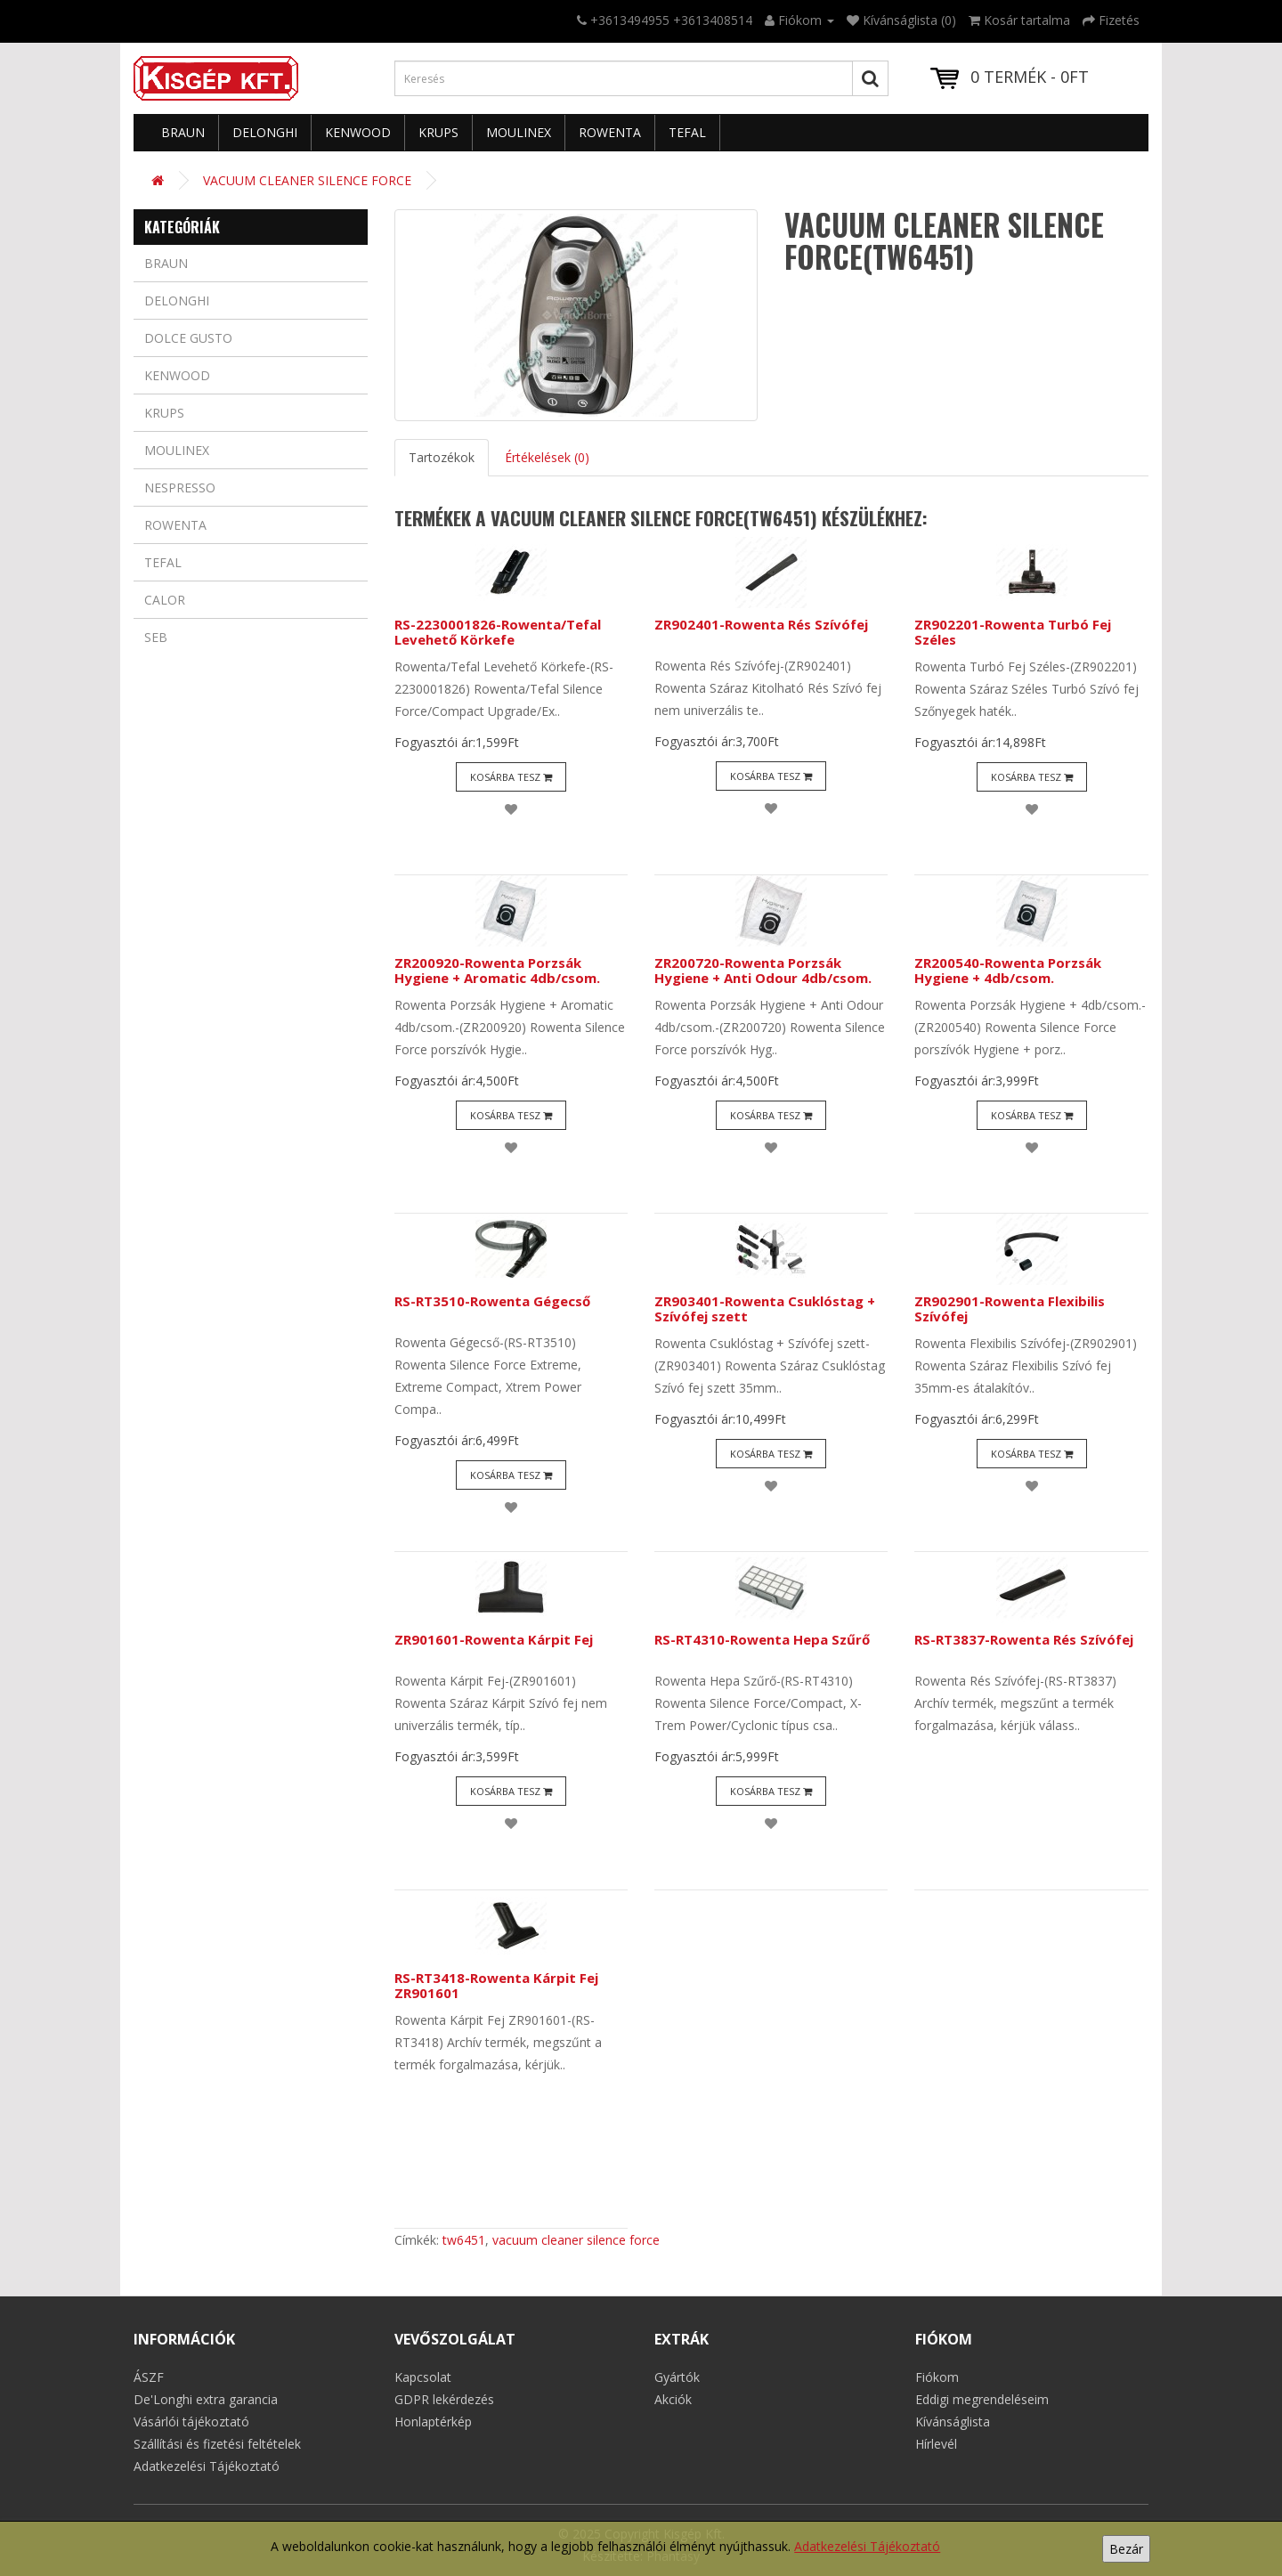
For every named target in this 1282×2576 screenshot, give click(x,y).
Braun (183, 132)
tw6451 (463, 2239)
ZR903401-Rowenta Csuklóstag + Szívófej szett (764, 1308)
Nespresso (179, 487)
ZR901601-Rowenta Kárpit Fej (493, 1639)
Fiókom (937, 2377)
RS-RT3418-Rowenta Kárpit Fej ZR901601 (496, 1985)
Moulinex (518, 132)
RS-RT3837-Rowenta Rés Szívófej (1023, 1639)
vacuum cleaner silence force (576, 2239)
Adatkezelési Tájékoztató (867, 2546)
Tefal (687, 132)
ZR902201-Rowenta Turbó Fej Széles (1012, 631)
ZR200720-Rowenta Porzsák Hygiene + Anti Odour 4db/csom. (763, 970)
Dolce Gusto (188, 337)
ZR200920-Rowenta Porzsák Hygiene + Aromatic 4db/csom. (497, 970)
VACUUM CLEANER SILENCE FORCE (307, 180)
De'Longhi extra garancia (206, 2399)
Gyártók (677, 2377)
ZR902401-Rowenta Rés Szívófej (761, 624)
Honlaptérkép (433, 2421)
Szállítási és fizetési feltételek (217, 2443)
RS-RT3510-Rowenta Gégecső (492, 1301)
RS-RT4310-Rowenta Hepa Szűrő (762, 1639)
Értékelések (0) (547, 457)
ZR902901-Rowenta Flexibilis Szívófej (1009, 1308)
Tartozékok (442, 457)
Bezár (1126, 2548)
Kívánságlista (952, 2421)
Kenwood (358, 132)
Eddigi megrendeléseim (982, 2399)
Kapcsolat (422, 2377)
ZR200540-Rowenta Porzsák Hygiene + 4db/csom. (1007, 970)
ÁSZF (149, 2377)
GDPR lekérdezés (444, 2399)
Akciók (673, 2399)
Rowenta (610, 132)
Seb (155, 637)
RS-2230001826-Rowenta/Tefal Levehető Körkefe (497, 631)
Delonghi (264, 132)
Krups (438, 132)
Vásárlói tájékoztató (191, 2421)
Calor (164, 599)
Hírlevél (936, 2443)
